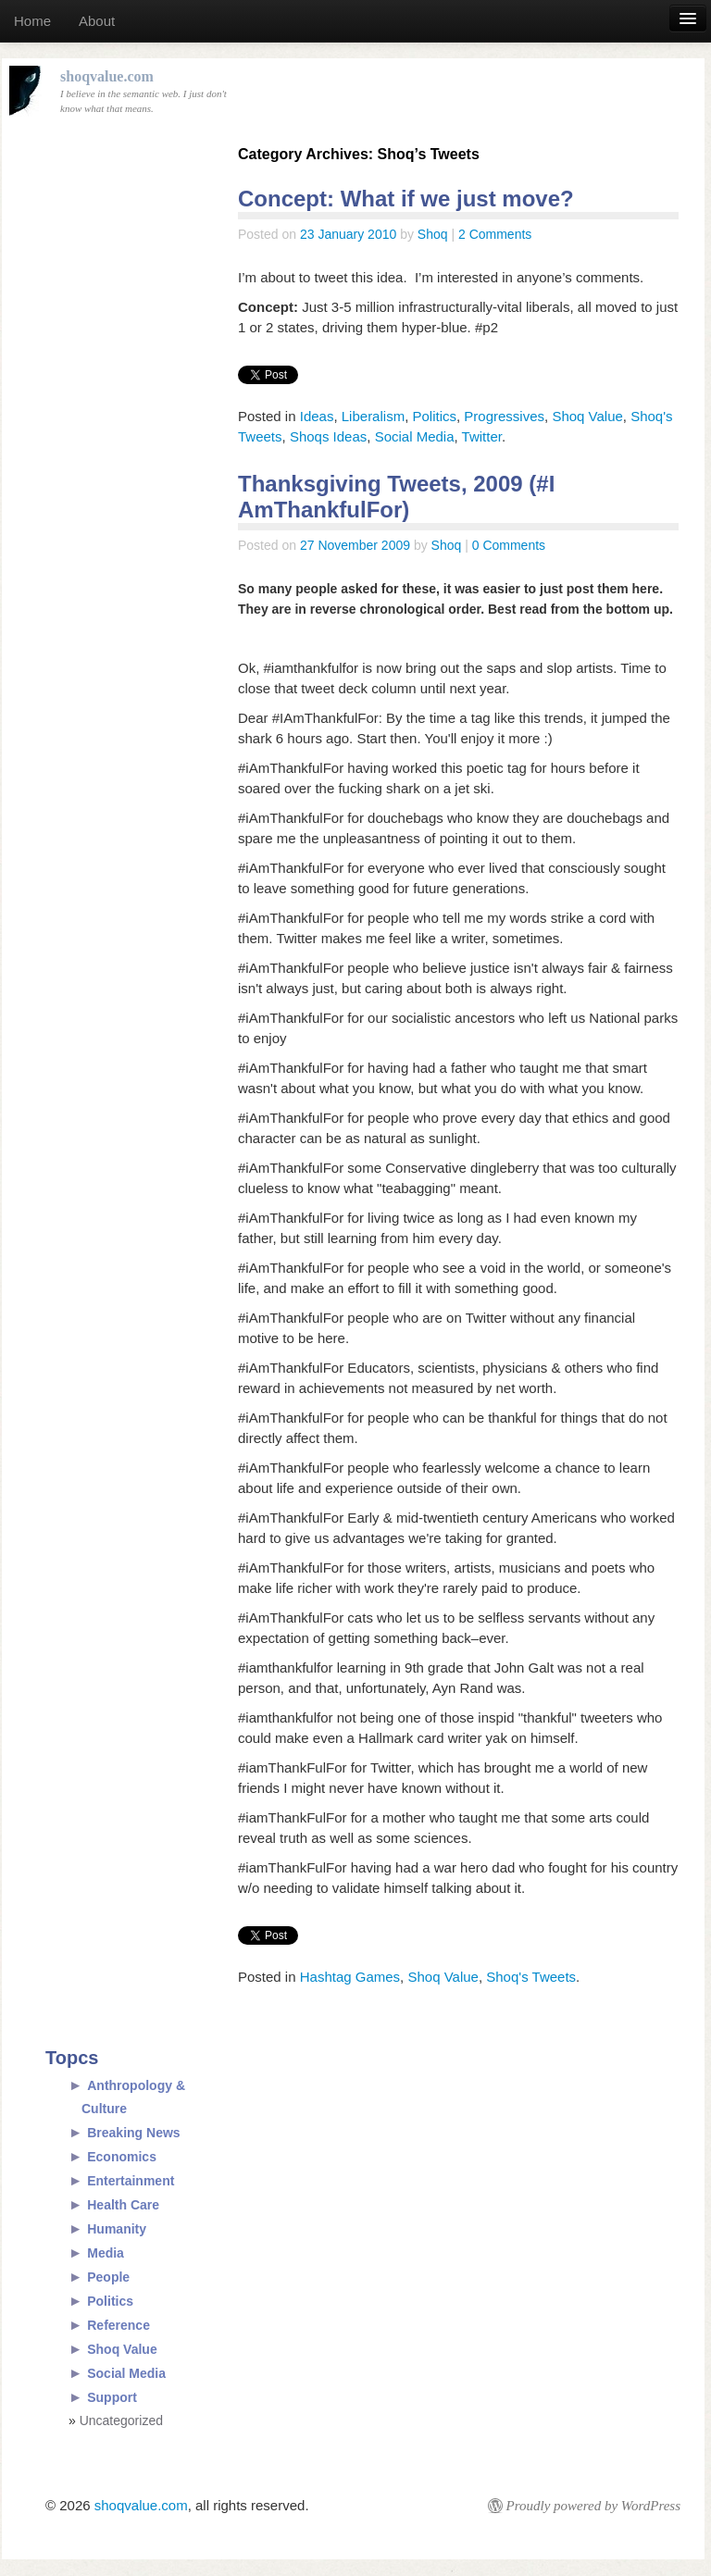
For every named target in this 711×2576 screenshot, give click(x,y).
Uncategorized (121, 2420)
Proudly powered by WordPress (593, 2505)
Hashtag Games (350, 1977)
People (108, 2277)
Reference (118, 2325)
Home (32, 21)
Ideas (317, 416)
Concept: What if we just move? (406, 198)
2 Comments (494, 234)
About (97, 21)
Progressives (504, 416)
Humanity (116, 2228)
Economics (121, 2156)
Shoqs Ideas (328, 436)
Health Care (123, 2204)
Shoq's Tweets (531, 1977)
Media (105, 2253)
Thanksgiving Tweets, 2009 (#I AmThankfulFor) (396, 496)
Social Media (415, 436)
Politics (434, 416)
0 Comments (508, 545)
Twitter (482, 436)
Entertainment (130, 2180)
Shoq (433, 234)
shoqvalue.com (141, 2505)
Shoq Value (587, 416)
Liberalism (373, 416)
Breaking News (133, 2132)
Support (112, 2397)
